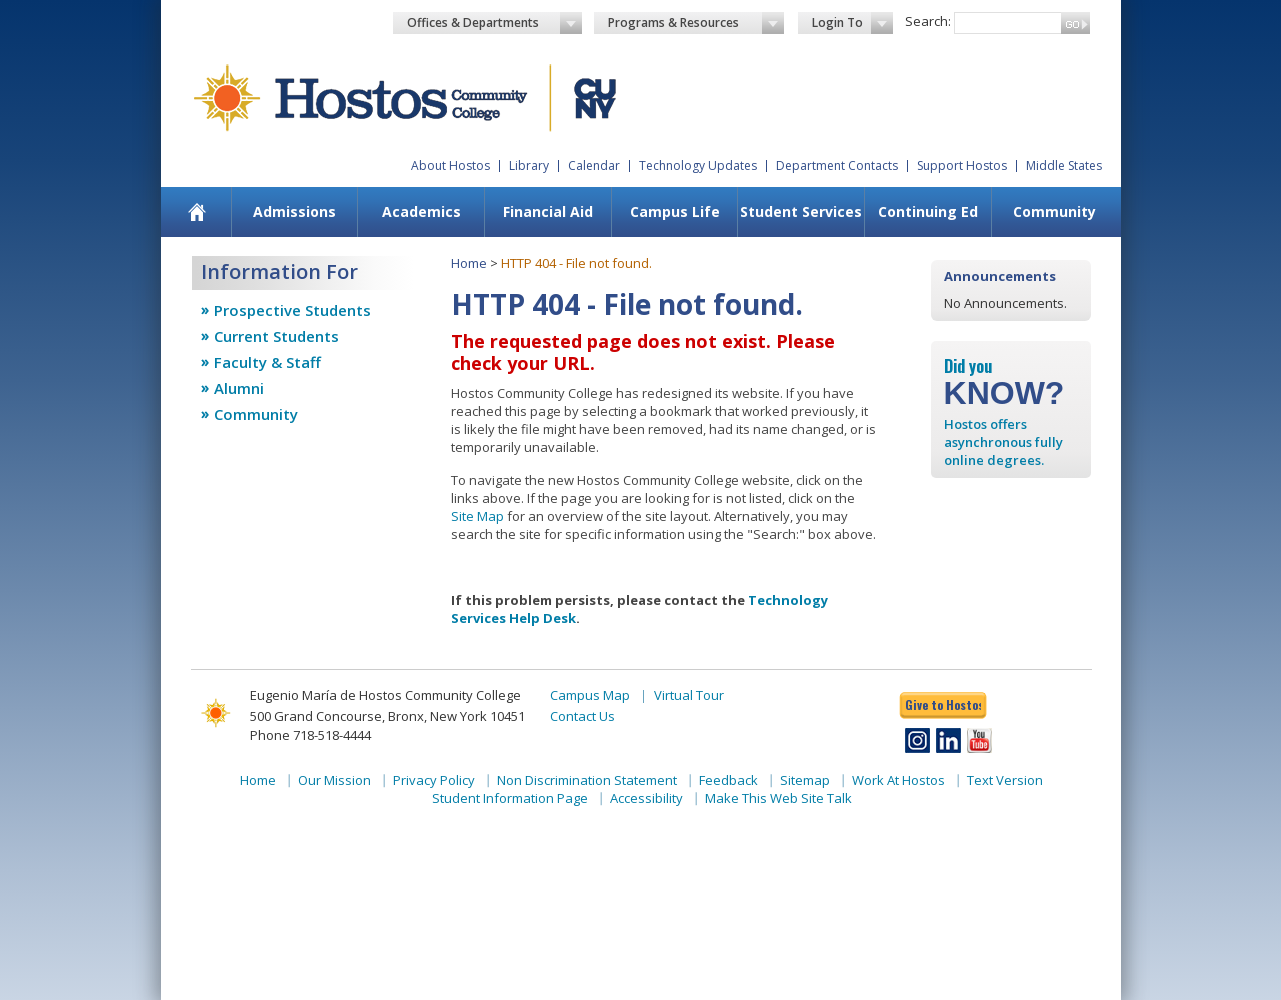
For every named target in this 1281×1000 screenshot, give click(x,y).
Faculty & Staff (267, 362)
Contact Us (582, 716)
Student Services (801, 211)
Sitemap (805, 780)
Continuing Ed (928, 211)
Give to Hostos (943, 704)
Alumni (239, 388)
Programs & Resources (696, 23)
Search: (928, 21)
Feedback (728, 780)
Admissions (294, 211)
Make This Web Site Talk (778, 798)
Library (529, 165)
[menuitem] (196, 212)
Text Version (1005, 780)
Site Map (477, 516)
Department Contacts (837, 165)
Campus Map (590, 695)
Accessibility (646, 798)
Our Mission (334, 780)
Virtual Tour (689, 695)
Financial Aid (548, 211)
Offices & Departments (495, 23)
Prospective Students (292, 310)
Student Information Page (510, 798)
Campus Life (675, 211)
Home (469, 263)
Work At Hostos (898, 780)
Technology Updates (698, 165)
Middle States (1064, 165)
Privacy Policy (434, 780)
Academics (421, 211)
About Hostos (450, 165)
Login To (852, 23)
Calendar (594, 165)
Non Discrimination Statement (587, 780)
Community (1054, 211)
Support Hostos (962, 165)
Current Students (276, 336)
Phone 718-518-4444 (310, 735)
